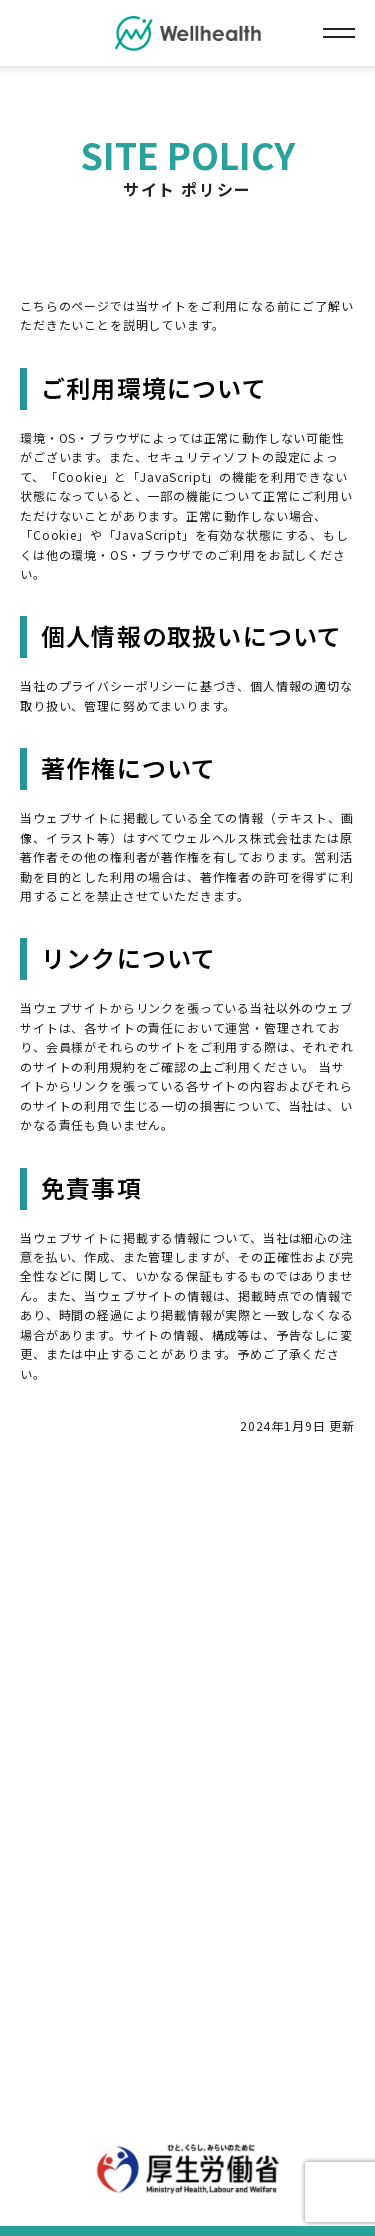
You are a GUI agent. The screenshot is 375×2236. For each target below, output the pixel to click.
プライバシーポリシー (256, 1605)
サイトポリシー (115, 1605)
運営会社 (182, 1664)
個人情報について (112, 1635)
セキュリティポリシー (260, 1635)
